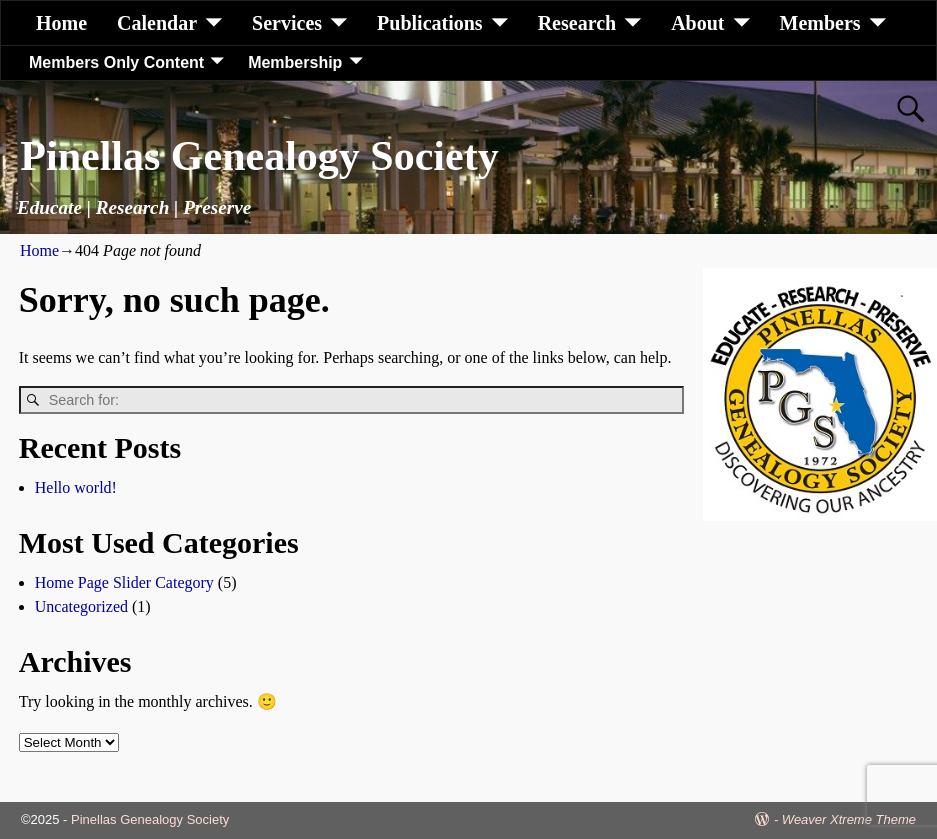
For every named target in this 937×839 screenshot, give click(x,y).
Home (61, 23)
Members (820, 23)
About (697, 23)
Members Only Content (116, 62)
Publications (430, 23)
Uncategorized (81, 606)
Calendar (157, 23)
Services (287, 23)
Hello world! (76, 487)
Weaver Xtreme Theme (849, 819)
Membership (295, 62)
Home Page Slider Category (124, 582)
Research (577, 23)
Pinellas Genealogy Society (259, 156)
